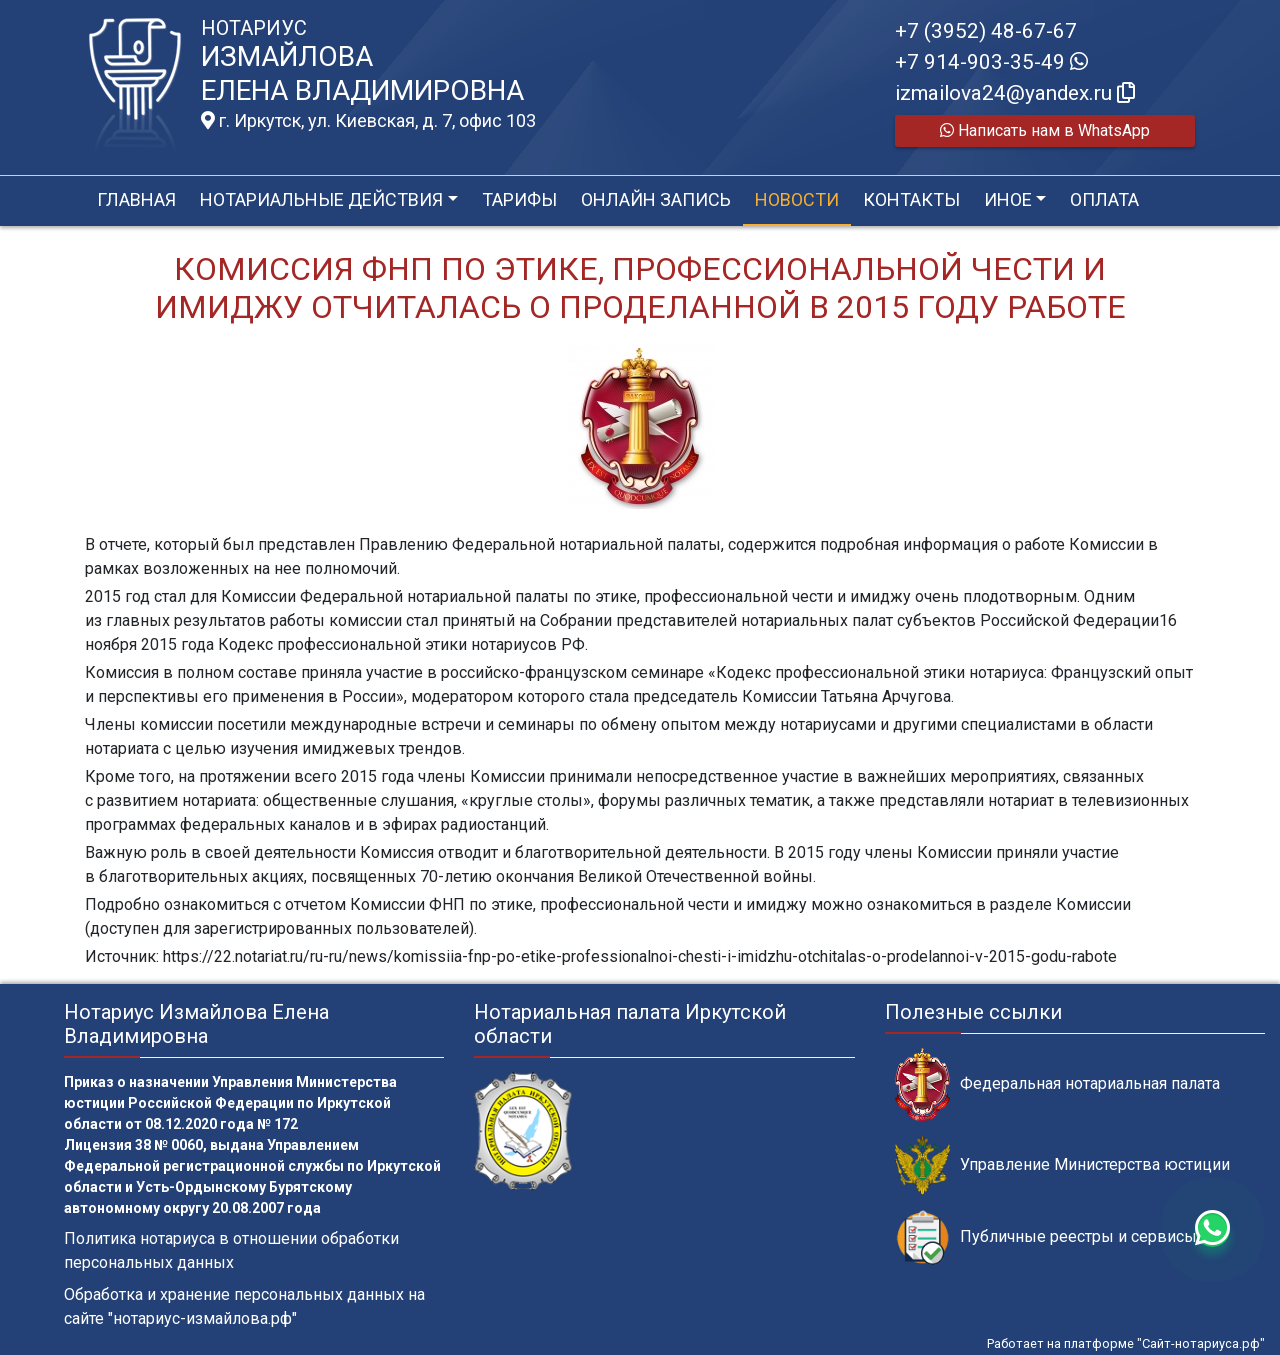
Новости (797, 199)
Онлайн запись (656, 199)
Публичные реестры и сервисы (1046, 1237)
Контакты (911, 199)
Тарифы (519, 199)
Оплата (1104, 199)
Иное (1008, 199)
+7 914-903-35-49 (991, 62)
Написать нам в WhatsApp (1045, 130)
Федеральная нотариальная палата (1057, 1084)
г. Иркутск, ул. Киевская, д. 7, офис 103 (368, 121)
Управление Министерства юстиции (1062, 1165)
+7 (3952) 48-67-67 (986, 31)
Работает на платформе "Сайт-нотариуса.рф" (1126, 1343)
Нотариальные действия (321, 199)
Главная (136, 199)
